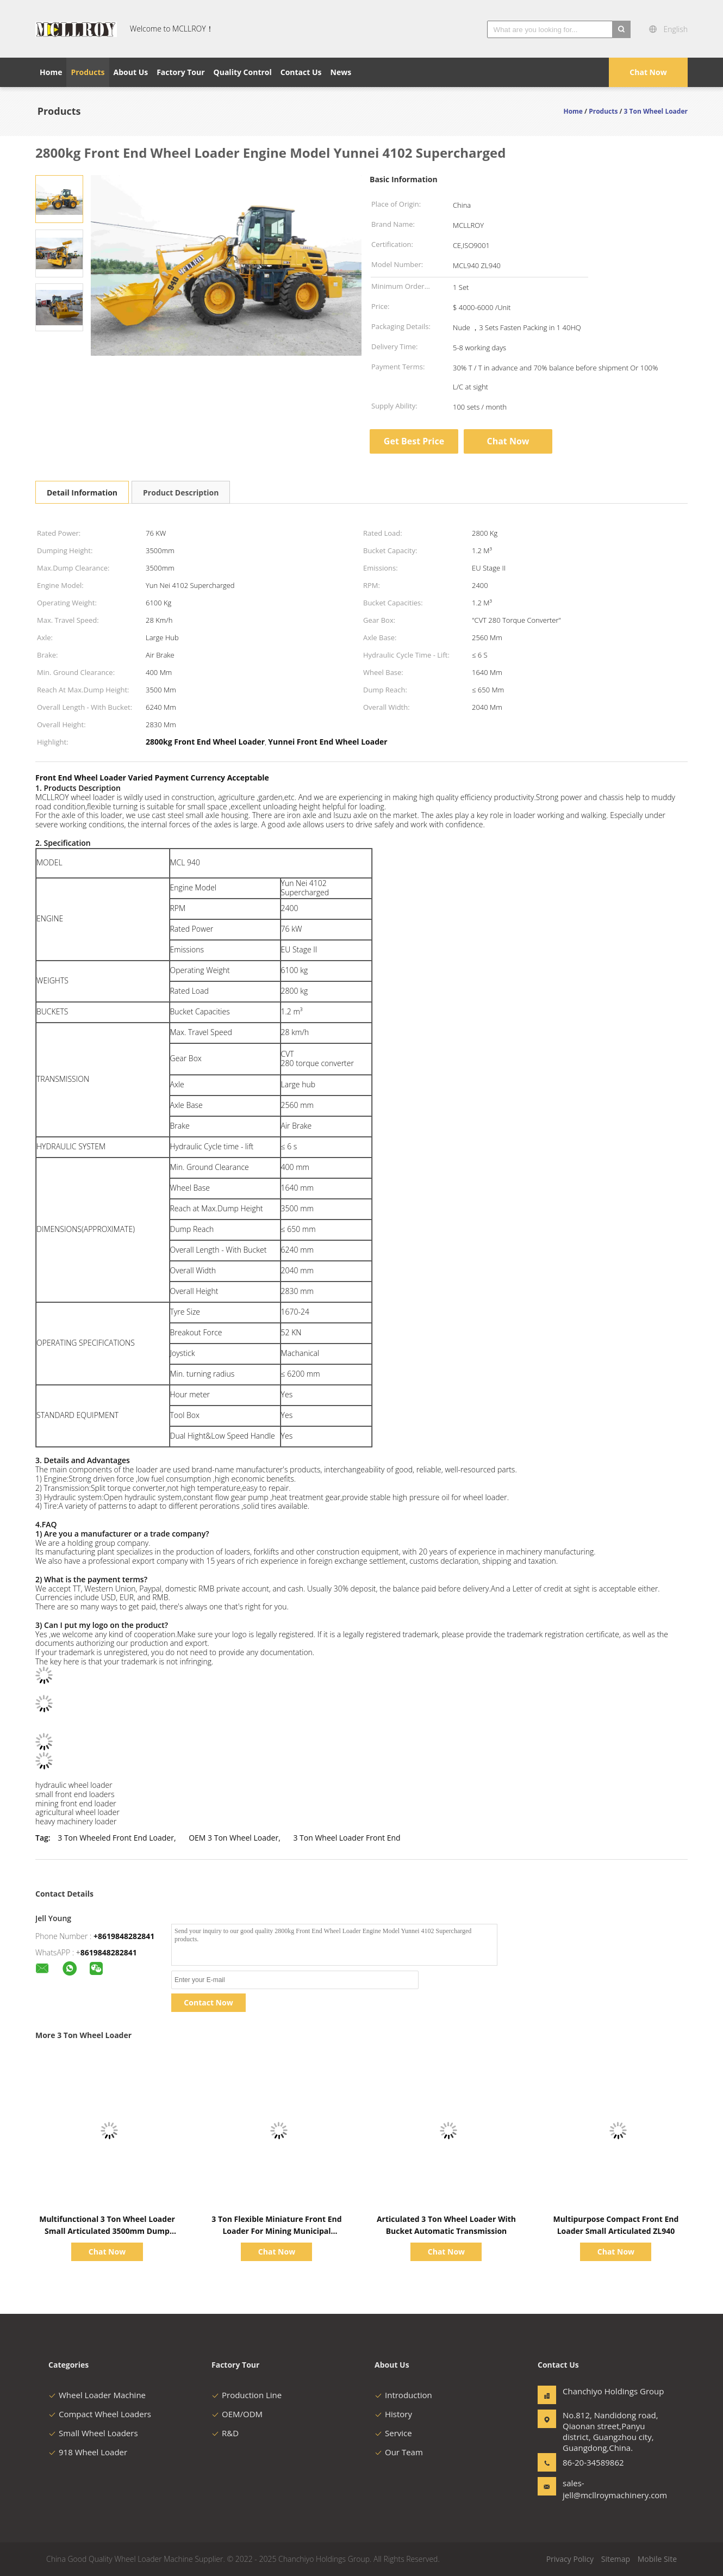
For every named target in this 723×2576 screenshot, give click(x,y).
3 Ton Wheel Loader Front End (346, 1837)
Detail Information (82, 492)
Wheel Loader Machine (97, 2394)
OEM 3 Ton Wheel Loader (233, 1837)
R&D (225, 2433)
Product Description (181, 492)
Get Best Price (414, 441)
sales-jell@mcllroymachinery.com (597, 2489)
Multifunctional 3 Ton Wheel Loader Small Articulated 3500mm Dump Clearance (107, 2231)
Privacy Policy (570, 2559)
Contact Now (208, 2002)
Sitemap (615, 2559)
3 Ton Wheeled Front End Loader (116, 1837)
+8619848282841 (124, 1936)
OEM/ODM (237, 2413)
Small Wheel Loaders (93, 2433)
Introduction (403, 2394)
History (393, 2413)
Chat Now (647, 72)
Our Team (399, 2452)
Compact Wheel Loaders (99, 2413)
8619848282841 (108, 1952)
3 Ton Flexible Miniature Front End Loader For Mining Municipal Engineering (276, 2231)
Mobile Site (657, 2559)
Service (393, 2433)
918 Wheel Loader (87, 2452)
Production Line (246, 2394)
